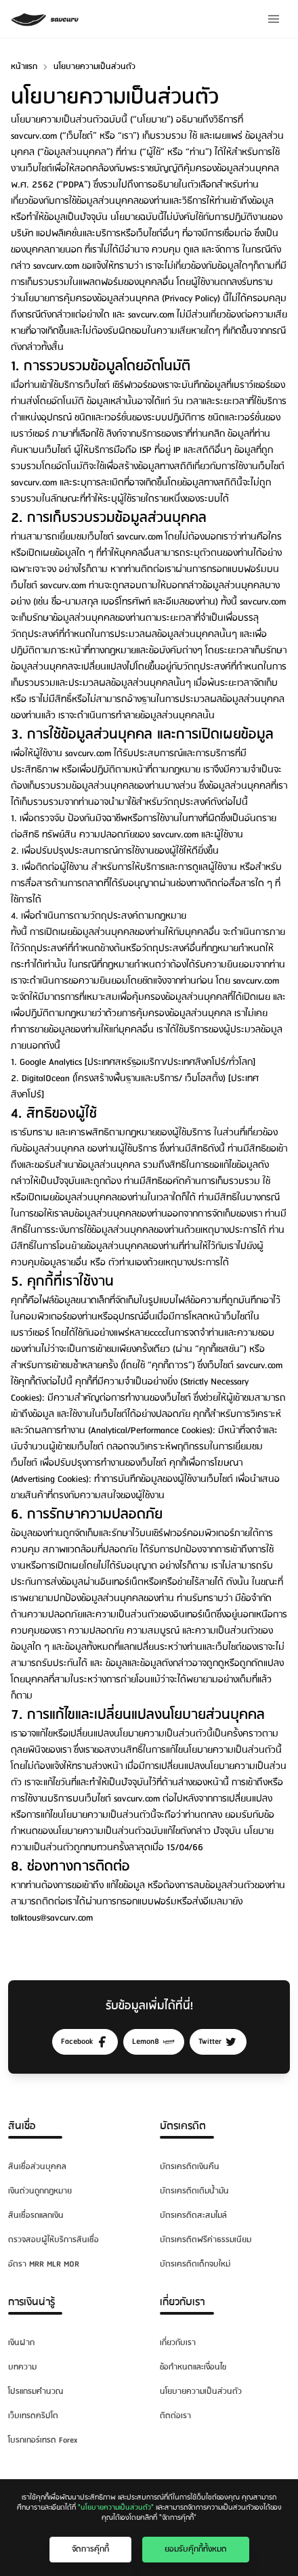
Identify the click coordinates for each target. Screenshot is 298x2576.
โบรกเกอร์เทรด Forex (42, 2440)
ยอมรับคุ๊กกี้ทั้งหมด (196, 2549)
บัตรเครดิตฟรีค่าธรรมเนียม (205, 2240)
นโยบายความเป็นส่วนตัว (201, 2391)
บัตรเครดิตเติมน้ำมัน (194, 2191)
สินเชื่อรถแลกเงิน (36, 2215)
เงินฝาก (21, 2343)
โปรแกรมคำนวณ (35, 2391)
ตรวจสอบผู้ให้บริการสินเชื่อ (53, 2240)
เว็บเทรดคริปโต (33, 2416)
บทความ (22, 2367)
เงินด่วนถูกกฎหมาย (40, 2191)
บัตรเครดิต (183, 2126)
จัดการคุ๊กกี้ (90, 2549)
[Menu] (273, 19)
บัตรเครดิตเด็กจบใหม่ (195, 2264)
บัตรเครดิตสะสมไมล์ (193, 2215)
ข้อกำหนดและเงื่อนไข (193, 2367)
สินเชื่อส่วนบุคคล (37, 2167)
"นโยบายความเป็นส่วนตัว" (116, 2508)
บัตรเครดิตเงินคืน (189, 2167)
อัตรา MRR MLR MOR (43, 2264)
